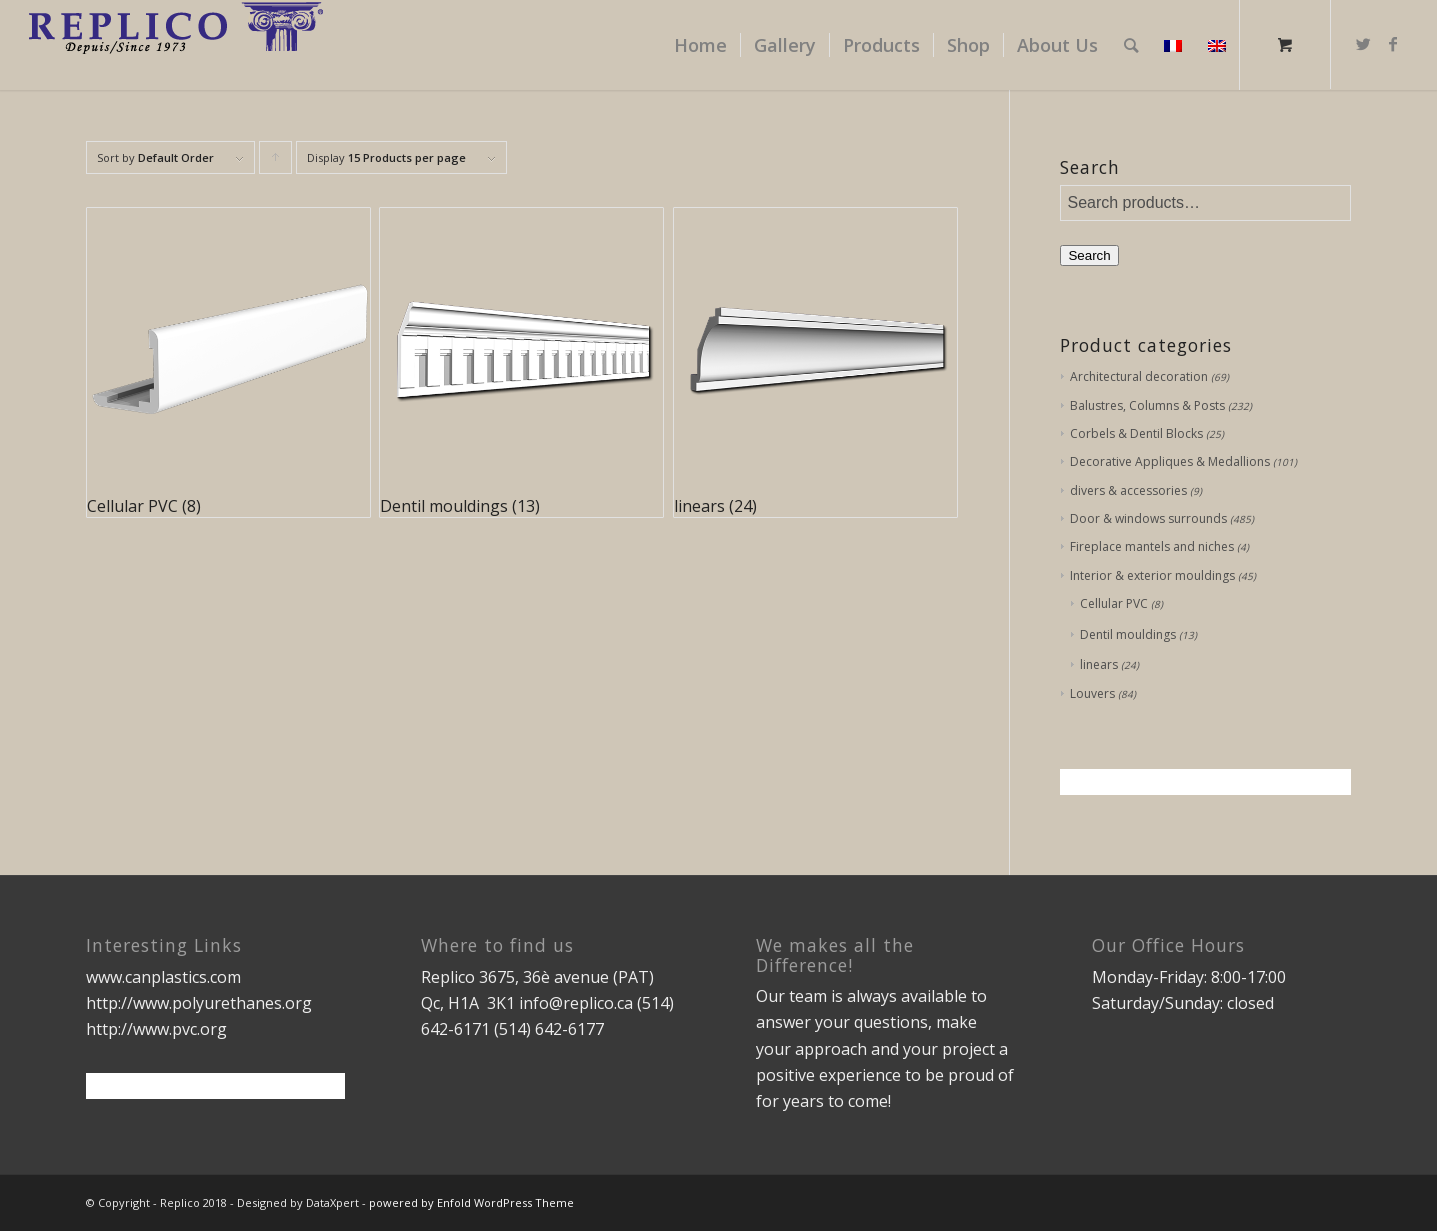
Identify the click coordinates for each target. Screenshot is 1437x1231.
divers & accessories (1128, 490)
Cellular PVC (1114, 603)
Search (1089, 255)
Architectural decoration (1139, 376)
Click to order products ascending (276, 162)
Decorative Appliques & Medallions (1170, 461)
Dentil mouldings (1128, 634)
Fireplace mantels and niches (1152, 546)
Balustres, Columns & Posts (1147, 405)
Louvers (1092, 693)
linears (1099, 664)
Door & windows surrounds (1148, 518)
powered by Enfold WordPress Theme (471, 1202)
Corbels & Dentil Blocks (1136, 433)
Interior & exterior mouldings (1152, 575)
